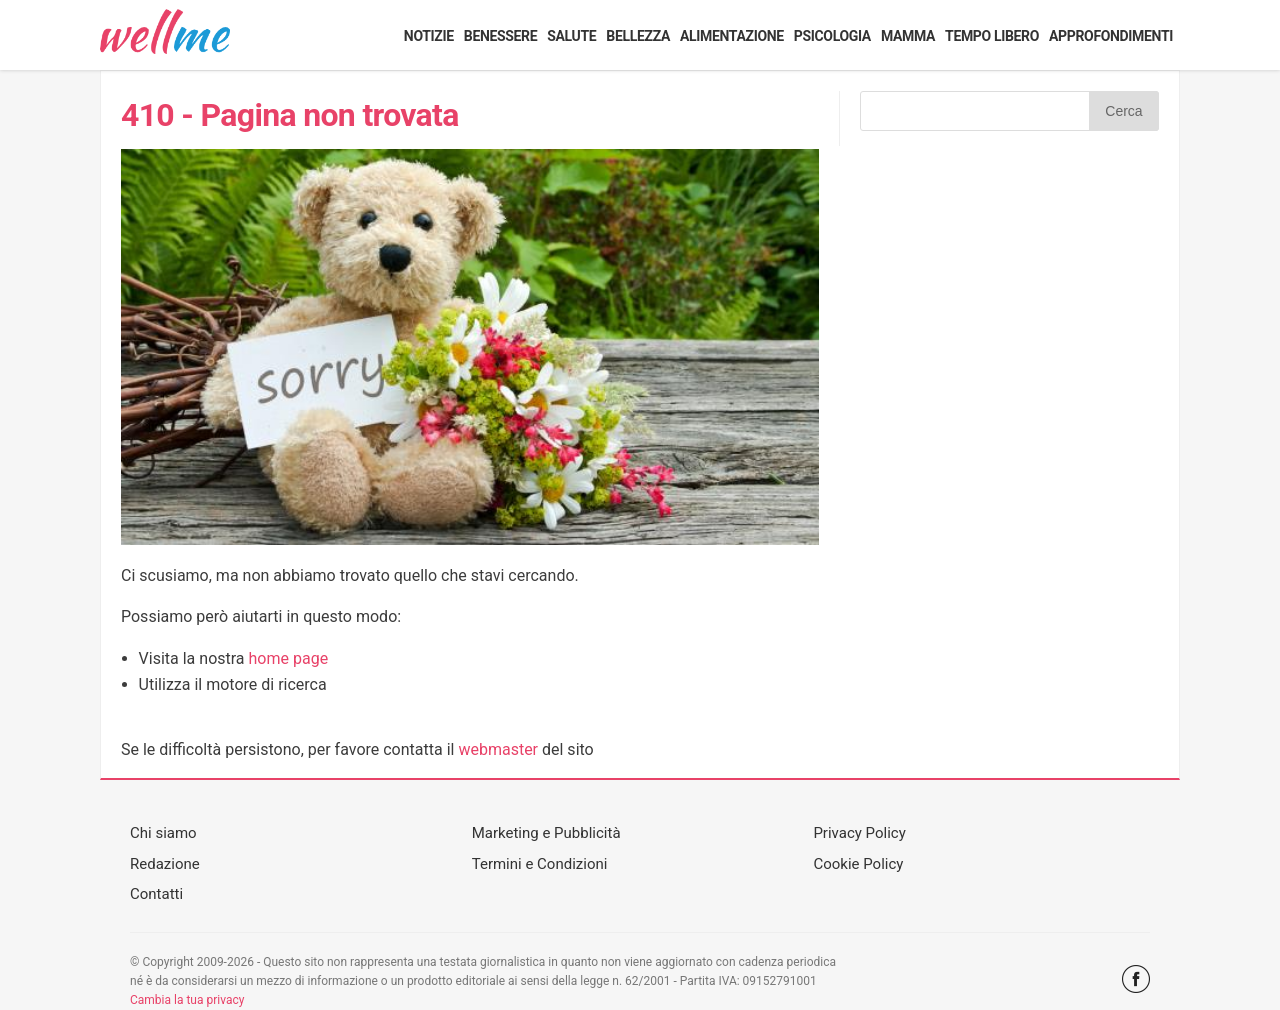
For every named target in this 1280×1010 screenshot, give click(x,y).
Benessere (500, 36)
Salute (571, 36)
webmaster (498, 749)
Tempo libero (992, 36)
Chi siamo (163, 833)
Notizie (429, 36)
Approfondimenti (1111, 36)
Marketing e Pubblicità (546, 833)
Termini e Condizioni (540, 864)
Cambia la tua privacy (187, 1000)
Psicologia (832, 36)
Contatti (156, 894)
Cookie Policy (858, 864)
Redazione (165, 864)
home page (289, 658)
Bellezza (638, 36)
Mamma (908, 36)
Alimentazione (732, 36)
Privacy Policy (859, 833)
